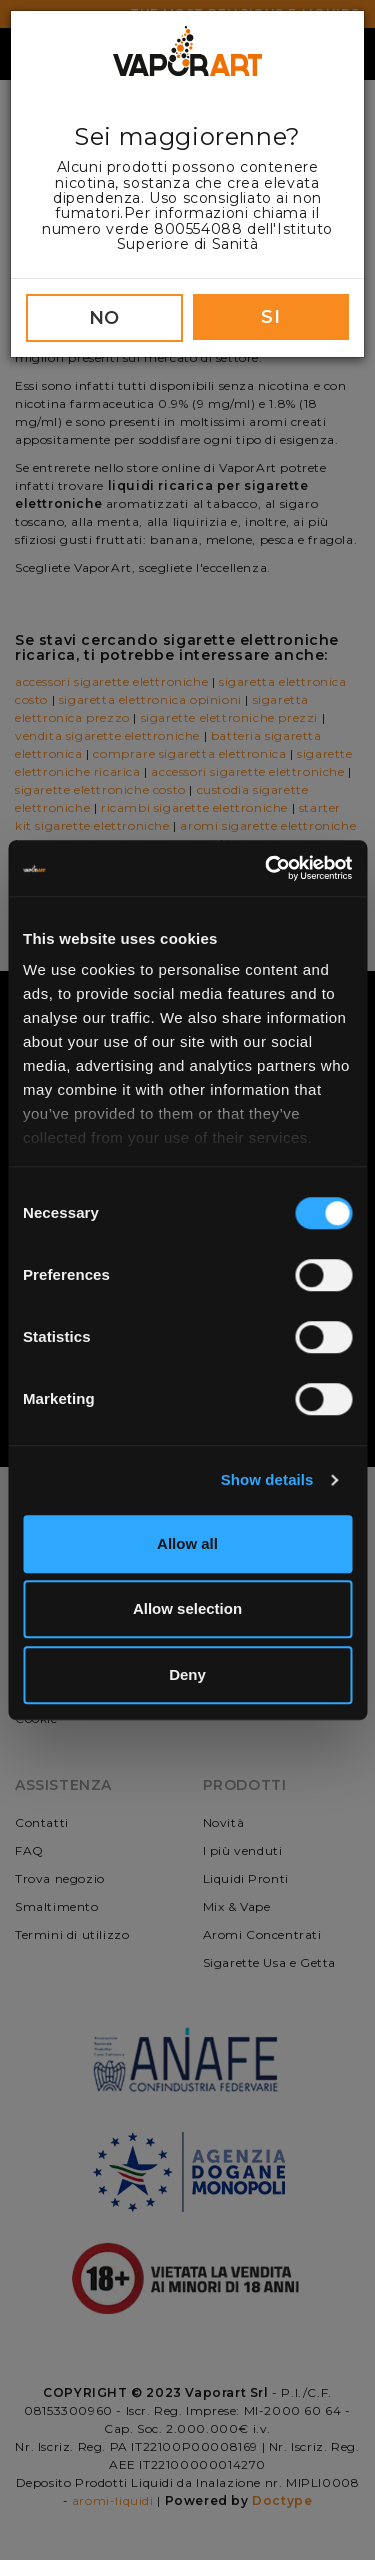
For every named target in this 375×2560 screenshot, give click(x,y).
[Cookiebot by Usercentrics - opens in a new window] (267, 868)
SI (270, 317)
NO (104, 318)
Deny (187, 1674)
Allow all (187, 1543)
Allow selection (187, 1608)
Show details (267, 1479)
